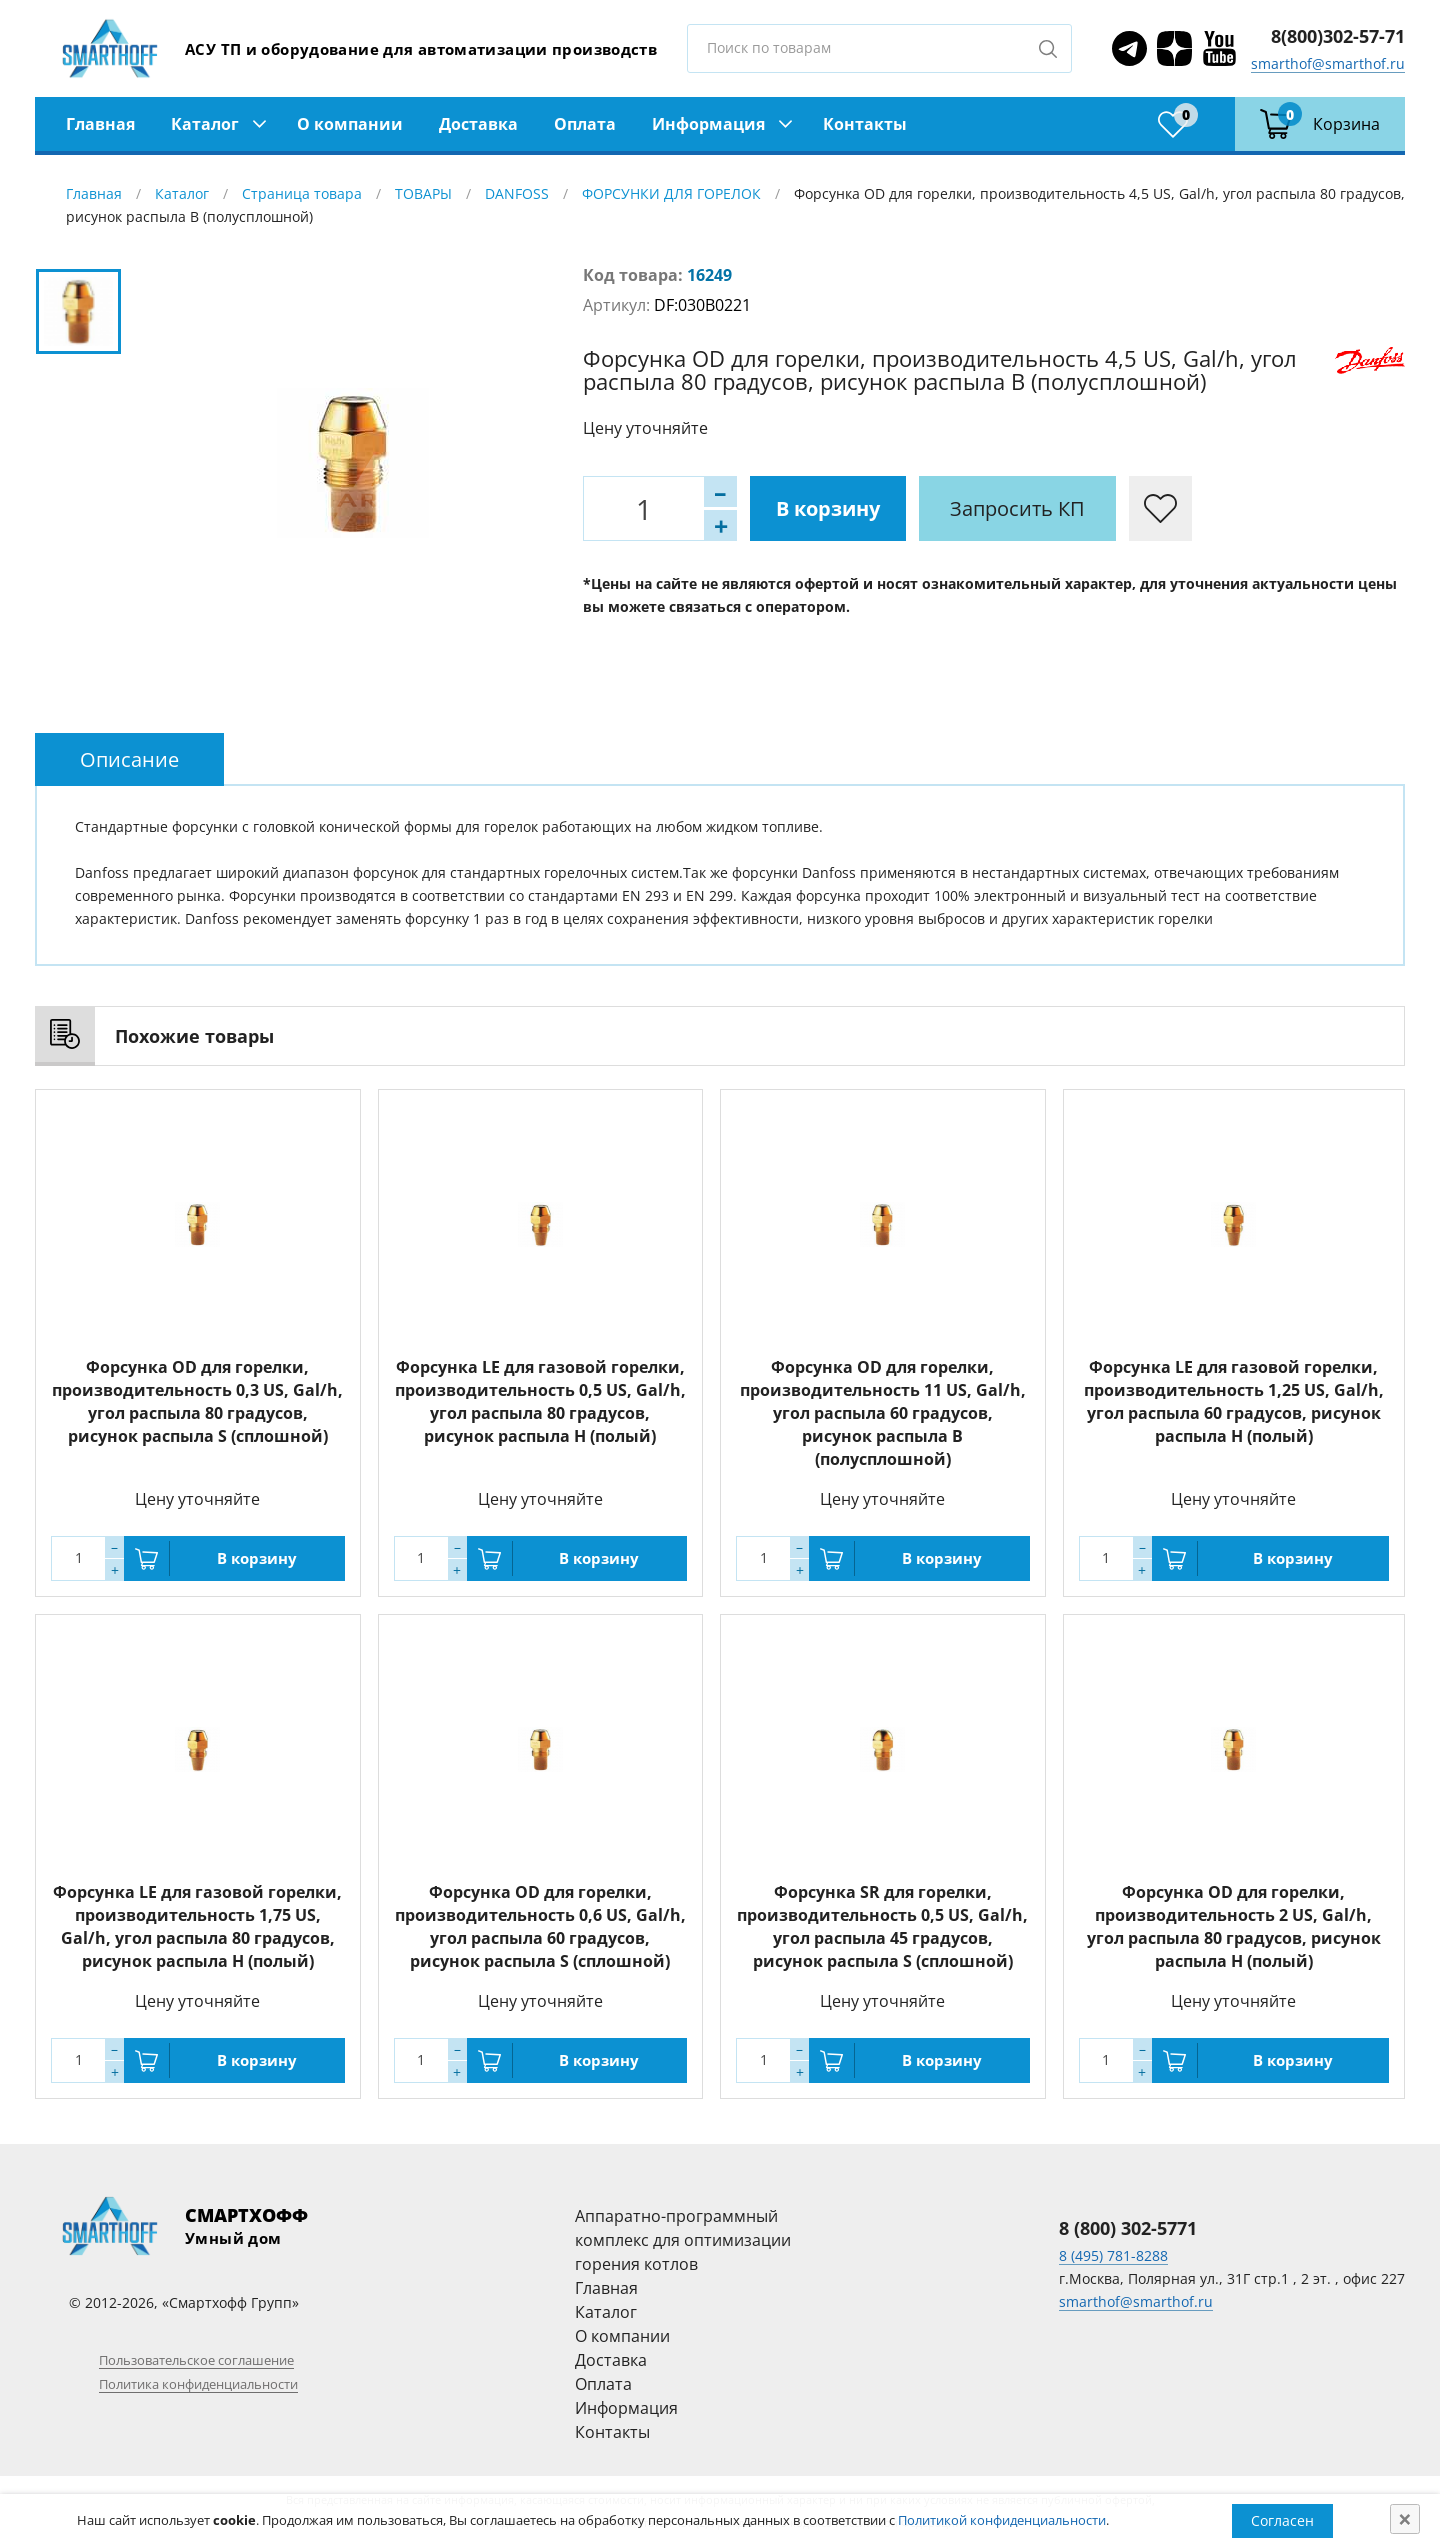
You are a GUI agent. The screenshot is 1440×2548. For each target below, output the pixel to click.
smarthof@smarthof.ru (1328, 63)
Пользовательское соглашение (196, 2360)
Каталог (205, 124)
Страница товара (302, 193)
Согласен (1282, 2520)
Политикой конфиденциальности (1002, 2520)
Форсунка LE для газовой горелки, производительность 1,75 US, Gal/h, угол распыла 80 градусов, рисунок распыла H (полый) (197, 1926)
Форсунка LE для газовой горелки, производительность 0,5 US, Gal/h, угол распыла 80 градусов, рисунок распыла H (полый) (540, 1401)
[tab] (129, 759)
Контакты (865, 124)
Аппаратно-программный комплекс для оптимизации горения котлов (683, 2240)
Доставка (478, 124)
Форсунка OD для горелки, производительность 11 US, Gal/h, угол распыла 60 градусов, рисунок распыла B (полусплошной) (883, 1413)
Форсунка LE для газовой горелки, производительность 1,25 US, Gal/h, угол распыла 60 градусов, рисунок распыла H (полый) (1234, 1401)
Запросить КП (1017, 508)
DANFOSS (517, 193)
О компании (350, 124)
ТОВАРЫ (423, 193)
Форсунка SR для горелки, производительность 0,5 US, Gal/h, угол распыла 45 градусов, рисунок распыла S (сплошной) (882, 1926)
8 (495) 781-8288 (1113, 2255)
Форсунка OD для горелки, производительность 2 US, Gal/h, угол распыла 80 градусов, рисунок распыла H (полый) (1234, 1926)
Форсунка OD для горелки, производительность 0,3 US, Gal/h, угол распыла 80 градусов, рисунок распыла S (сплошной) (197, 1401)
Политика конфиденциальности (198, 2384)
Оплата (585, 124)
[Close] (1405, 2519)
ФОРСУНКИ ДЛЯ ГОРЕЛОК (671, 193)
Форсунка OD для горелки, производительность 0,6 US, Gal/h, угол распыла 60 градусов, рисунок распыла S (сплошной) (540, 1926)
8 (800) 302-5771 (1128, 2228)
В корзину (828, 508)
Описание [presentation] (129, 759)
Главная (100, 124)
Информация (708, 124)
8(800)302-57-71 (1338, 36)
